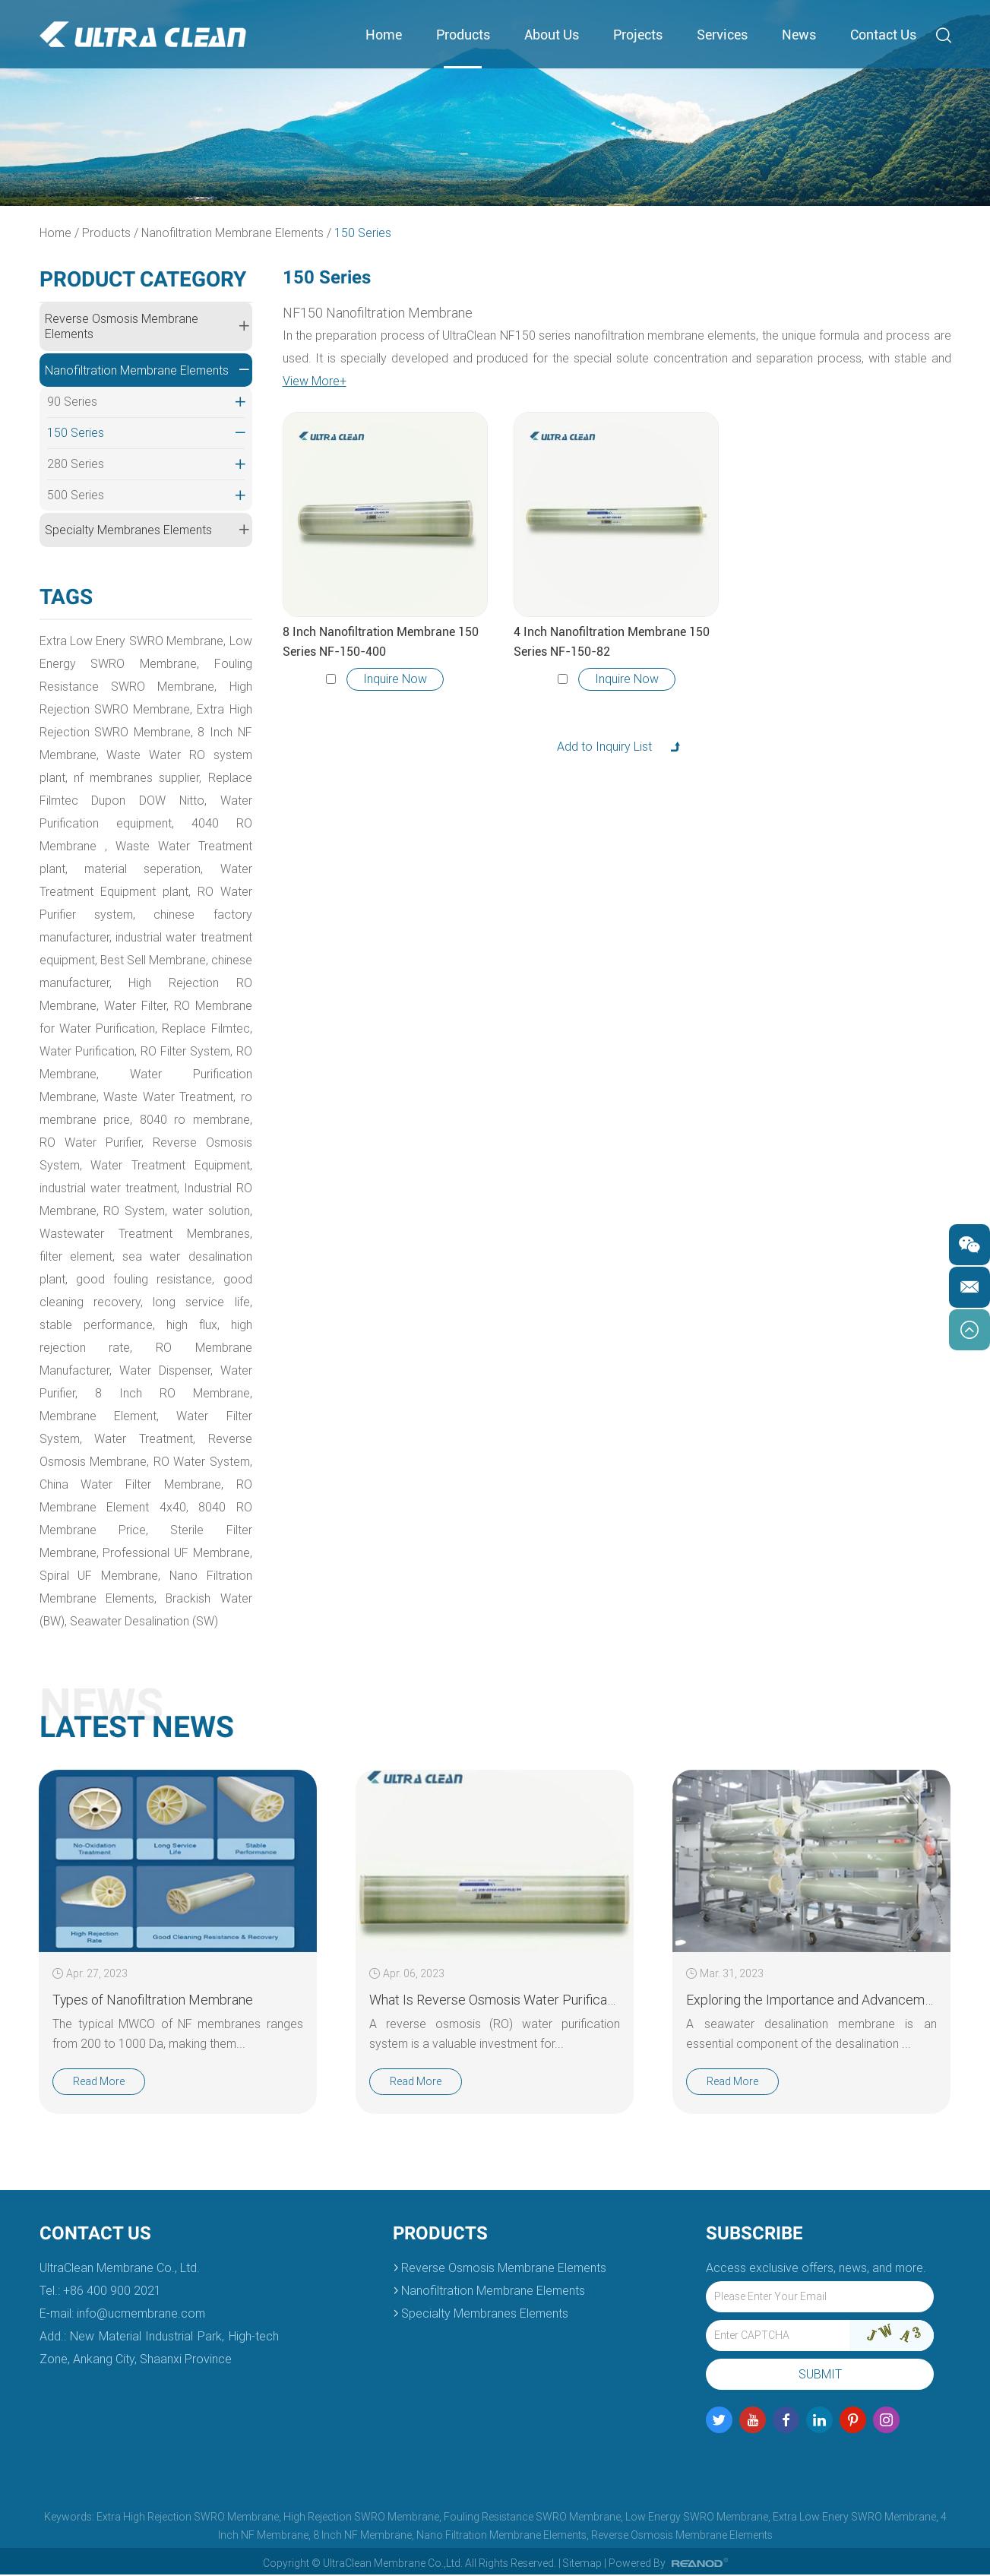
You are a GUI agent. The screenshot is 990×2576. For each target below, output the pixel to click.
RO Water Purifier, (153, 1143)
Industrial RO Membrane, (109, 1211)
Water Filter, (183, 1006)
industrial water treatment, (178, 1189)
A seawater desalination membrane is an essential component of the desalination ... (811, 2035)
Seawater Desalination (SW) (145, 1622)
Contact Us (883, 35)
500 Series (146, 496)
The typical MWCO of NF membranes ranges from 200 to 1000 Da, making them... (177, 2035)
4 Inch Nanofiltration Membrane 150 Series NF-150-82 (612, 642)
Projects (638, 35)
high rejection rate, (164, 1348)
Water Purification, (182, 1052)
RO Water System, (202, 1462)
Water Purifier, (141, 1394)
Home (383, 35)
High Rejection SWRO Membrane (361, 2518)
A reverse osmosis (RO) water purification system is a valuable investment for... (494, 2035)
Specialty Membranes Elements (146, 530)
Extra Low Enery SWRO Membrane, (133, 642)
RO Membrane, (168, 1075)
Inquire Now (395, 679)
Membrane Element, (159, 1417)
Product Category (143, 279)
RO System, (218, 1211)
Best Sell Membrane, (183, 961)
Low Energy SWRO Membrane (696, 2518)
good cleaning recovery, (180, 1303)
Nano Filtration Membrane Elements (501, 2536)
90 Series (146, 402)
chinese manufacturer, (101, 983)
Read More (99, 2083)
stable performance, (196, 1325)
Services (722, 35)
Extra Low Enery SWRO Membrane (854, 2518)
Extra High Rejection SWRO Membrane (187, 2518)
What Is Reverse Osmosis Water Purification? (494, 2000)
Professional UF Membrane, (177, 1553)
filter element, (150, 1257)
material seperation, (143, 869)
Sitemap (582, 2565)
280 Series (146, 465)
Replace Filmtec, (84, 1052)
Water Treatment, (159, 1439)
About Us (551, 35)
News (799, 35)
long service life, (87, 1325)
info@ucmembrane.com (141, 2315)
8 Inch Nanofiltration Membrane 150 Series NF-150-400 (381, 642)
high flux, (67, 1348)
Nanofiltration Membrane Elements (233, 233)
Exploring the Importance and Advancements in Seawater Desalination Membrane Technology (811, 2000)
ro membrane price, (152, 1120)
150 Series (364, 233)
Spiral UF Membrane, (100, 1576)
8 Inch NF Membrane (362, 2536)
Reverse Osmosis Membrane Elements (146, 326)
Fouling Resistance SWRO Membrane (532, 2518)
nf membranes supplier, (138, 778)
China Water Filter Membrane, (131, 1485)
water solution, (80, 1234)
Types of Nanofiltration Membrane (153, 2000)
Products (463, 35)
